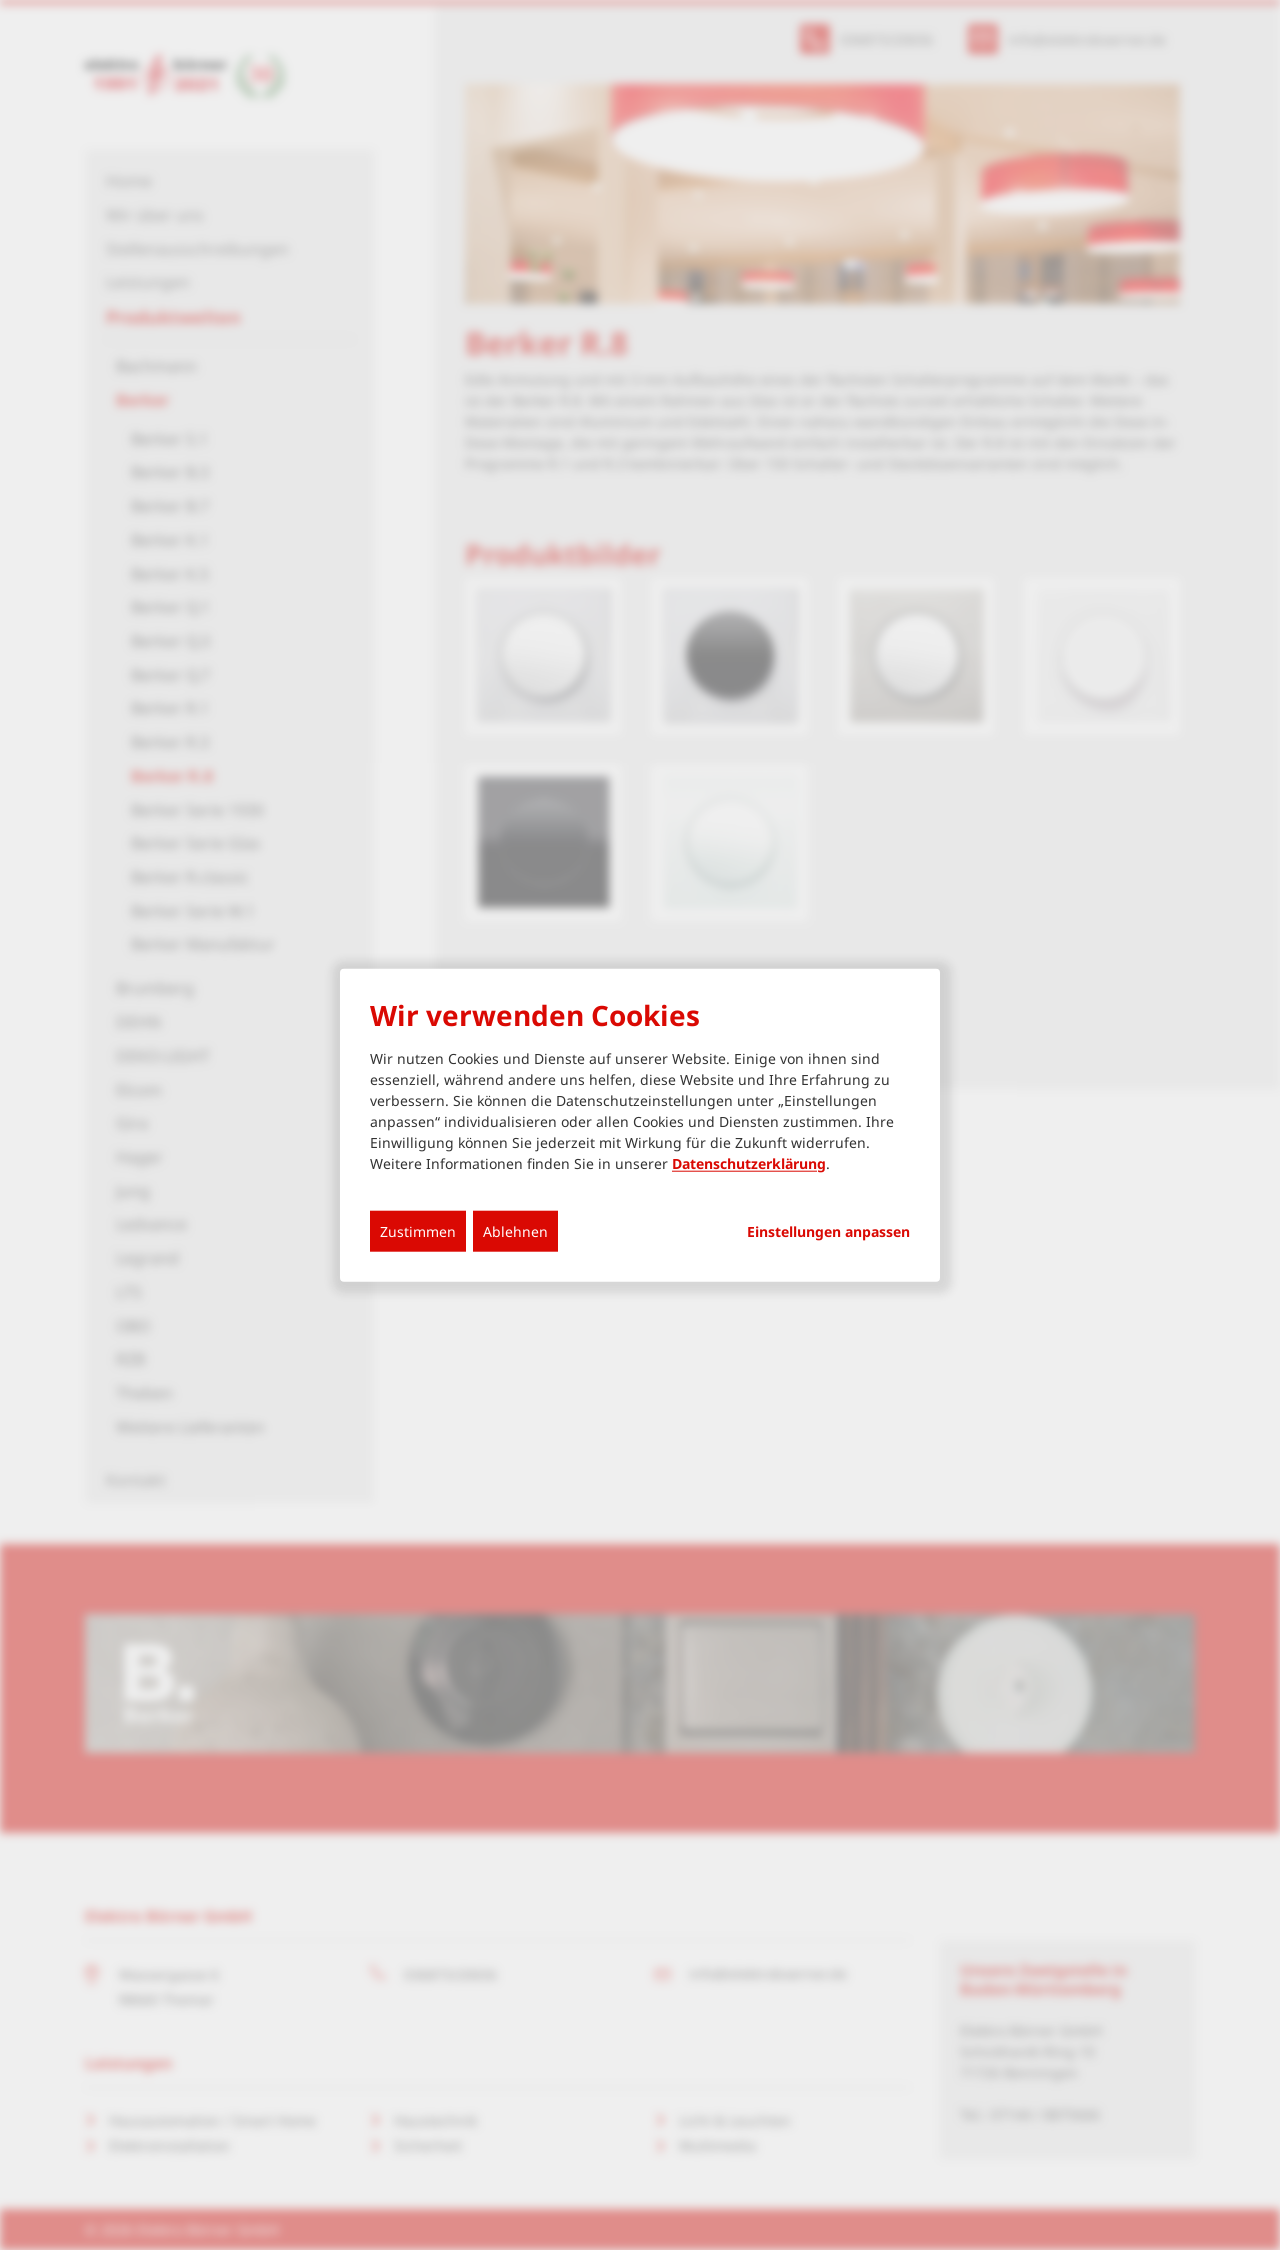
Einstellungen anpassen (828, 1231)
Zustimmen (418, 1230)
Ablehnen (515, 1230)
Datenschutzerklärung (749, 1162)
